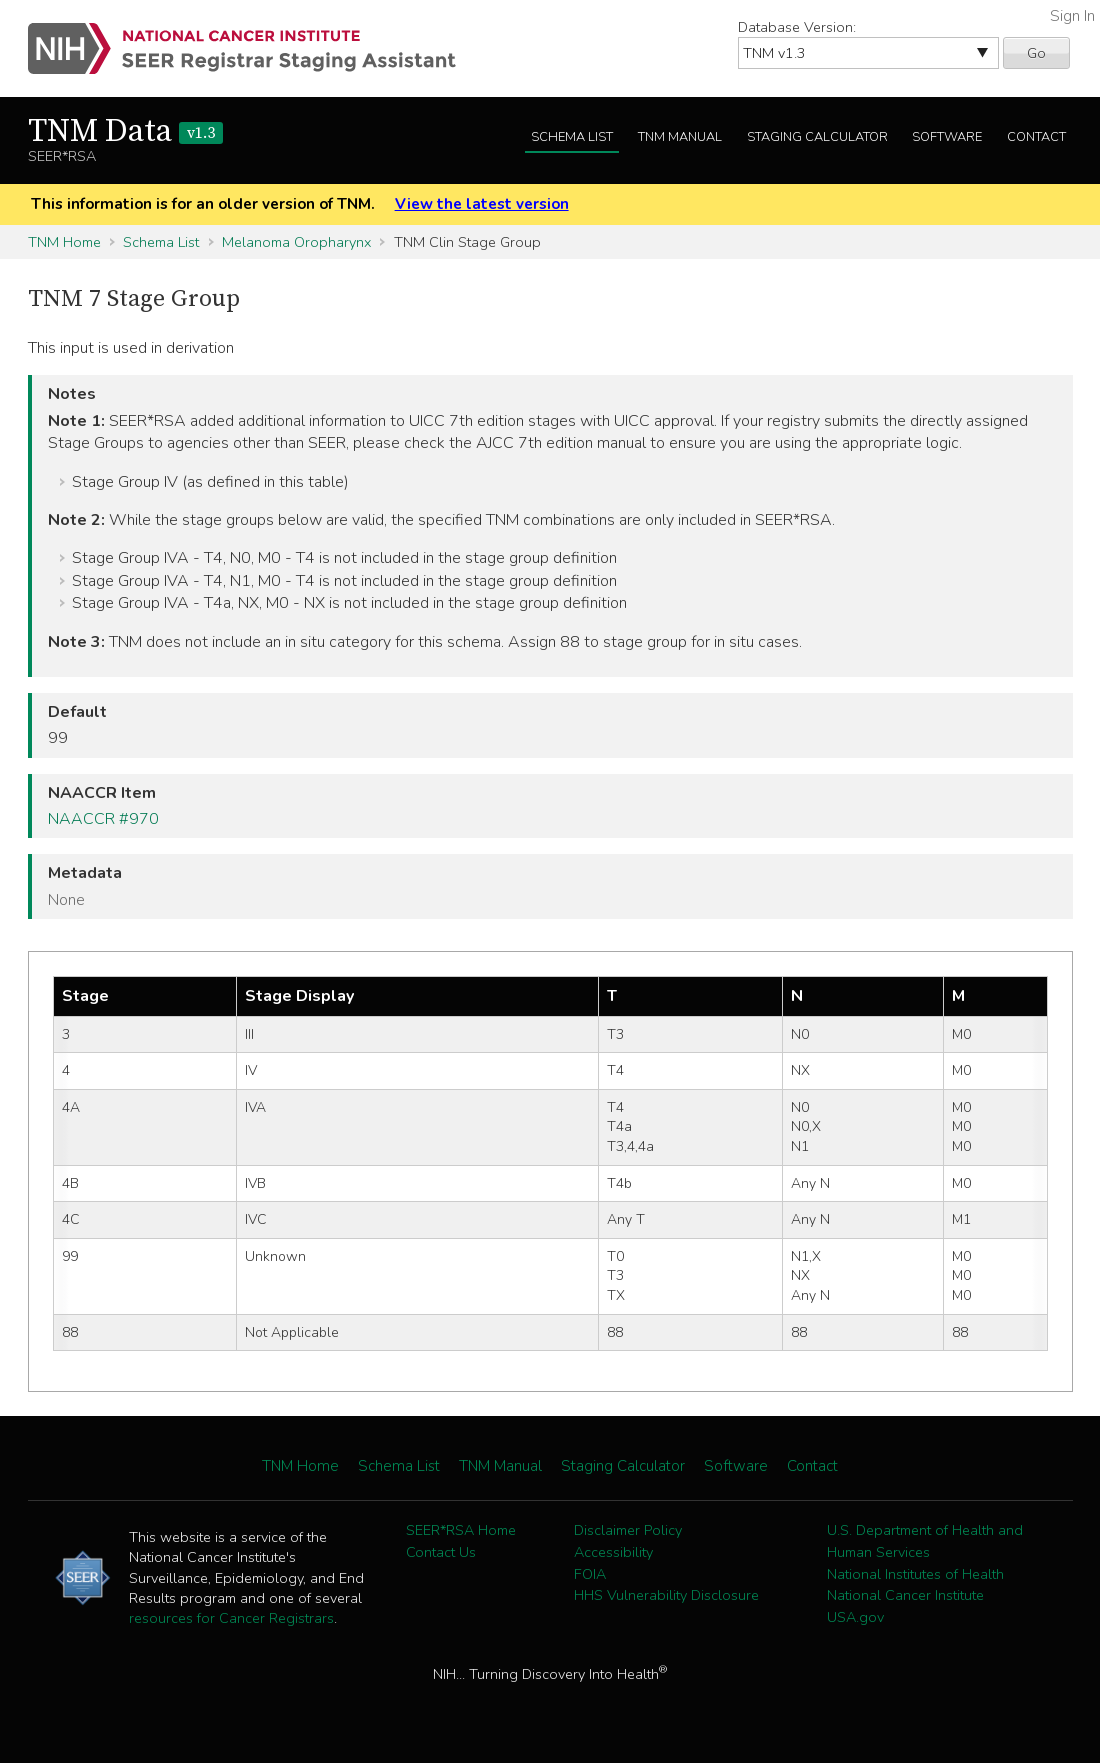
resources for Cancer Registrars (231, 1618)
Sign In (1072, 16)
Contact (1036, 137)
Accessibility (613, 1552)
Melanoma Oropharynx (296, 242)
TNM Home (64, 242)
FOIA (590, 1574)
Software (947, 137)
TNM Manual (680, 137)
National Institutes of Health (915, 1574)
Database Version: (797, 27)
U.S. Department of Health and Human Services (925, 1541)
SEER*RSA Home (461, 1530)
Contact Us (441, 1552)
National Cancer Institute (905, 1595)
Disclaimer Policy (628, 1530)
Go (1036, 53)
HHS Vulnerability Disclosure (666, 1595)
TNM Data (125, 132)
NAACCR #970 (103, 819)
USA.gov (855, 1617)
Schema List (572, 137)
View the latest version (482, 204)
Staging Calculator (817, 137)
